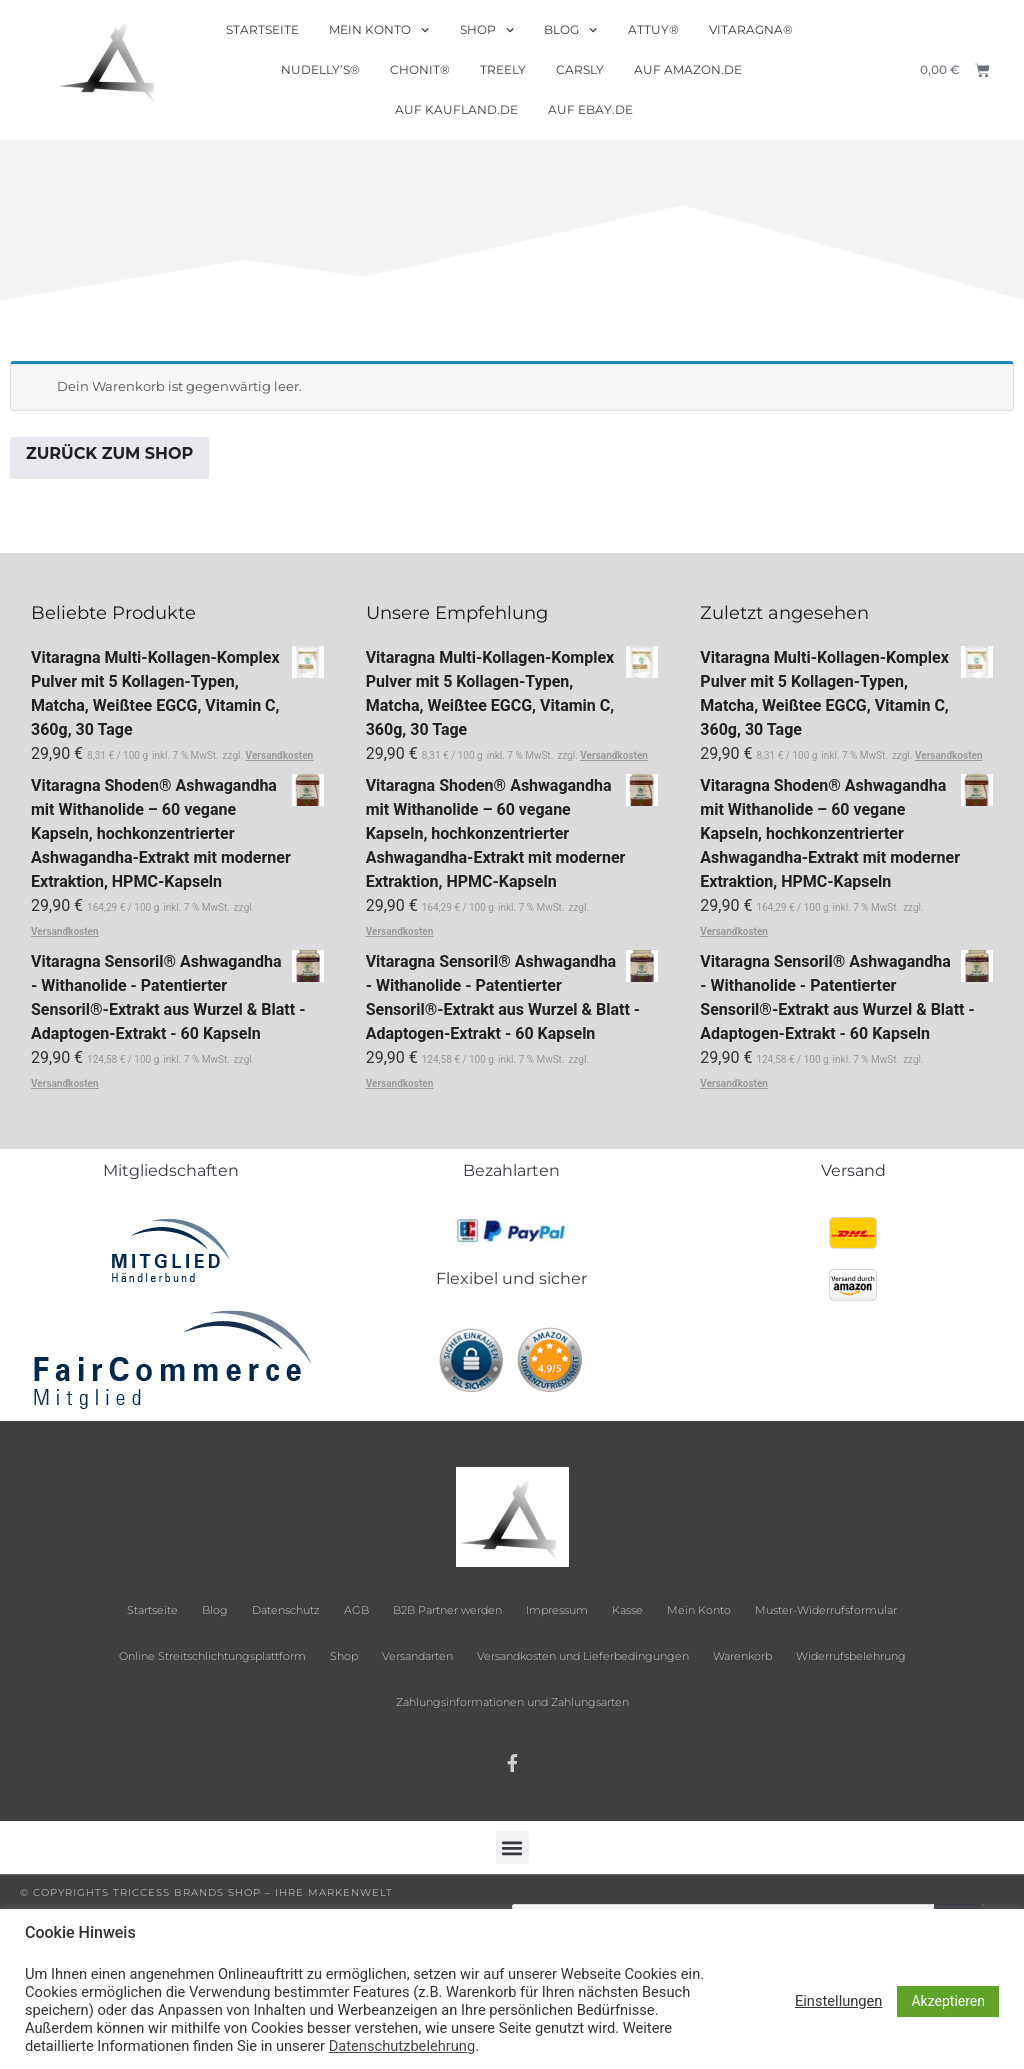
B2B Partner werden (447, 1610)
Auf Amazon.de (688, 69)
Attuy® (653, 29)
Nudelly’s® (320, 69)
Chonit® (420, 69)
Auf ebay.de (590, 109)
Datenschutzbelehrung (402, 2046)
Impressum (557, 1610)
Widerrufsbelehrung (851, 1656)
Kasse (627, 1610)
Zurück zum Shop (109, 453)
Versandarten (417, 1656)
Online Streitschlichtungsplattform (212, 1656)
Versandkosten (280, 755)
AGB (356, 1610)
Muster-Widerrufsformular (826, 1610)
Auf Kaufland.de (456, 109)
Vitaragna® (751, 29)
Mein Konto (379, 30)
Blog (570, 30)
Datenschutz (286, 1610)
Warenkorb (742, 1656)
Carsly (580, 69)
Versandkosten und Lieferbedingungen (583, 1656)
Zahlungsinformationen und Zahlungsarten (512, 1702)
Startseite (262, 29)
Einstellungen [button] (839, 2001)
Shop (487, 30)
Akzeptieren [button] (948, 2001)
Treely (503, 69)
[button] (512, 1847)
